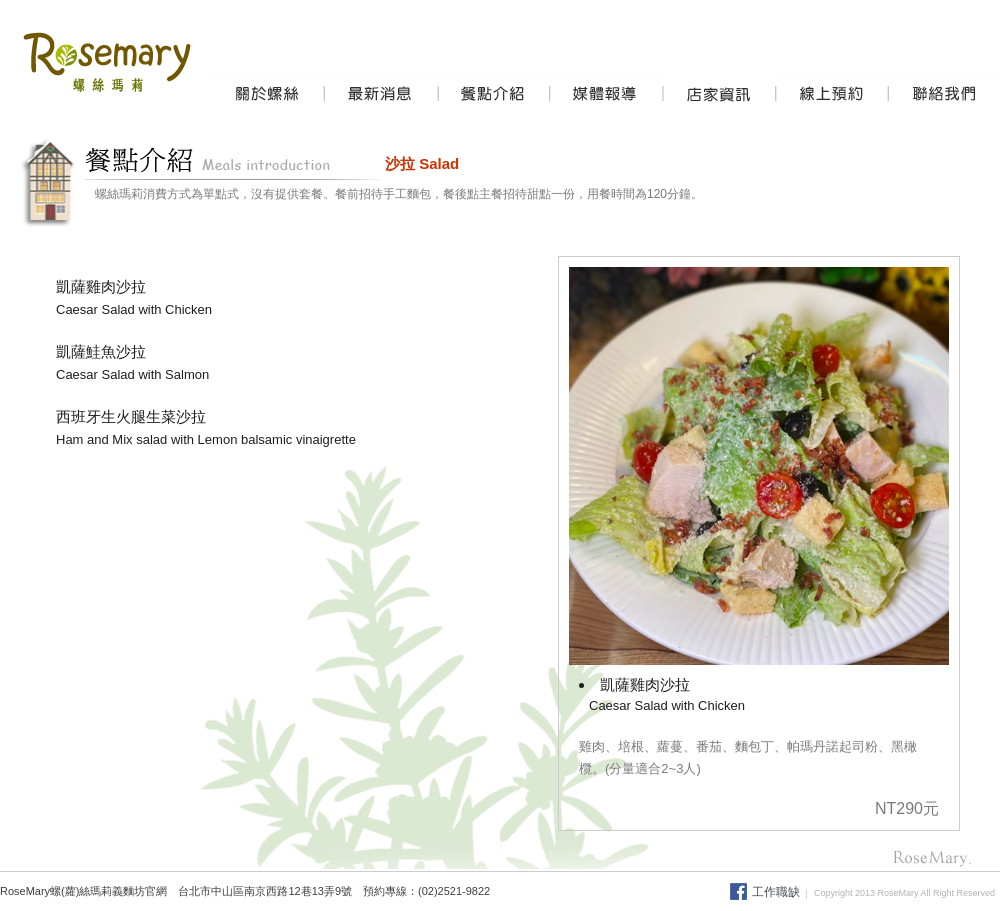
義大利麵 (515, 891)
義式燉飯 (645, 891)
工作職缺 (776, 892)
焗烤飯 (603, 891)
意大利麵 (562, 891)
